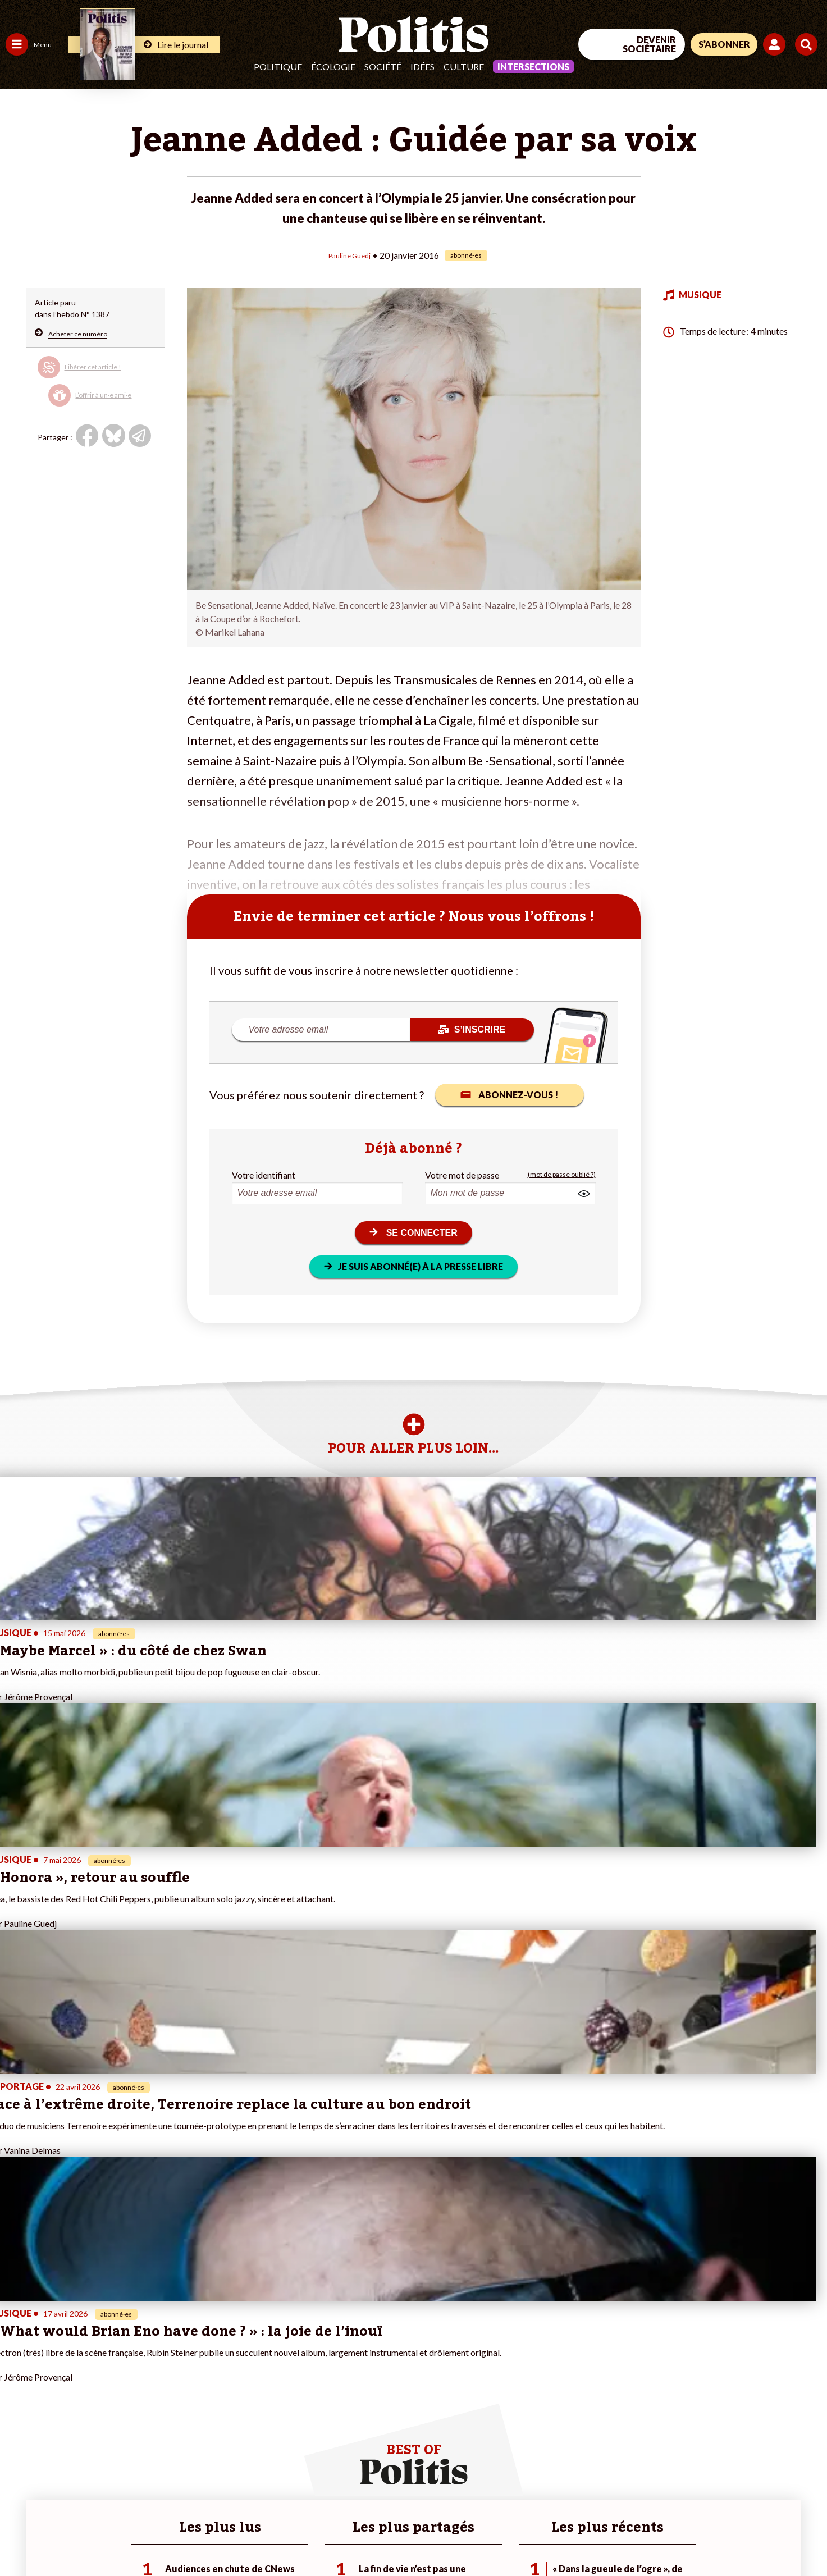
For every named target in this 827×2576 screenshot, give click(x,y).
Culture (464, 66)
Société (382, 66)
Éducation (65, 2372)
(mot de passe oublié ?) (562, 1174)
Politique (278, 66)
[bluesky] (719, 2483)
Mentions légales (81, 2537)
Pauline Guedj (349, 254)
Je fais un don (119, 2360)
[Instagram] (790, 2483)
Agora (16, 2348)
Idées (422, 66)
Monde (18, 2419)
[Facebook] (685, 2483)
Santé (57, 2383)
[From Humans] (698, 2510)
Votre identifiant (263, 1173)
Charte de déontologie (168, 2537)
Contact (21, 2537)
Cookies (457, 2537)
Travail (58, 2348)
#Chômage (203, 2395)
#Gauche (200, 2372)
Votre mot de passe (462, 1173)
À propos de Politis (128, 2419)
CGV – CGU (245, 2537)
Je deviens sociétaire (131, 2372)
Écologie (333, 66)
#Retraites (202, 2383)
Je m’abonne (116, 2383)
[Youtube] (754, 2483)
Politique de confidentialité (332, 2537)
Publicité (412, 2537)
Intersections (533, 66)
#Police (196, 2360)
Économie (64, 2360)
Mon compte (117, 2431)
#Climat (197, 2348)
